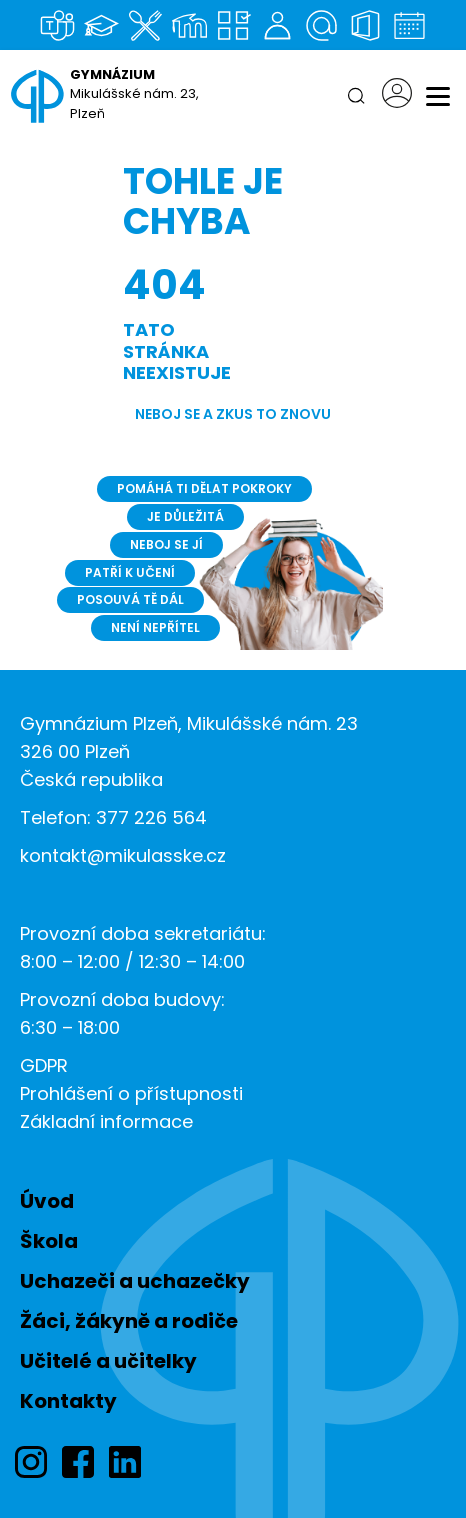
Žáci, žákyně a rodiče (129, 1321)
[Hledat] (356, 96)
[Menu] (438, 96)
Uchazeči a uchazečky (135, 1281)
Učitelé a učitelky (108, 1361)
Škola (49, 1241)
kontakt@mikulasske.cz (123, 855)
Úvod (47, 1201)
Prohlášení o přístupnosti (131, 1093)
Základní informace (106, 1121)
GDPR (44, 1065)
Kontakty (68, 1401)
